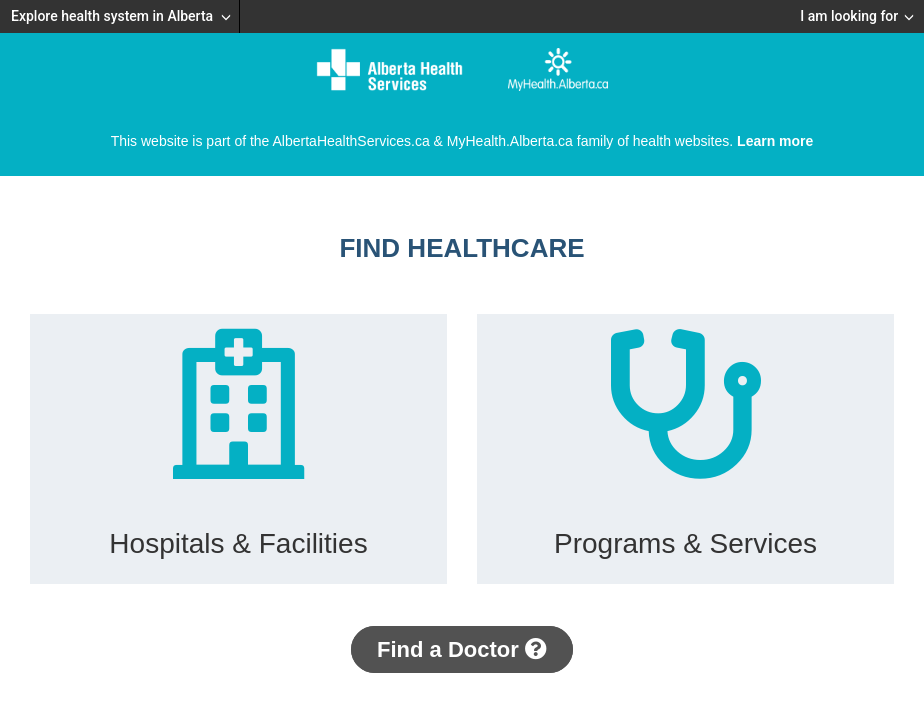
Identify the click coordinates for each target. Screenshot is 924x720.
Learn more (775, 141)
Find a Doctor (462, 649)
